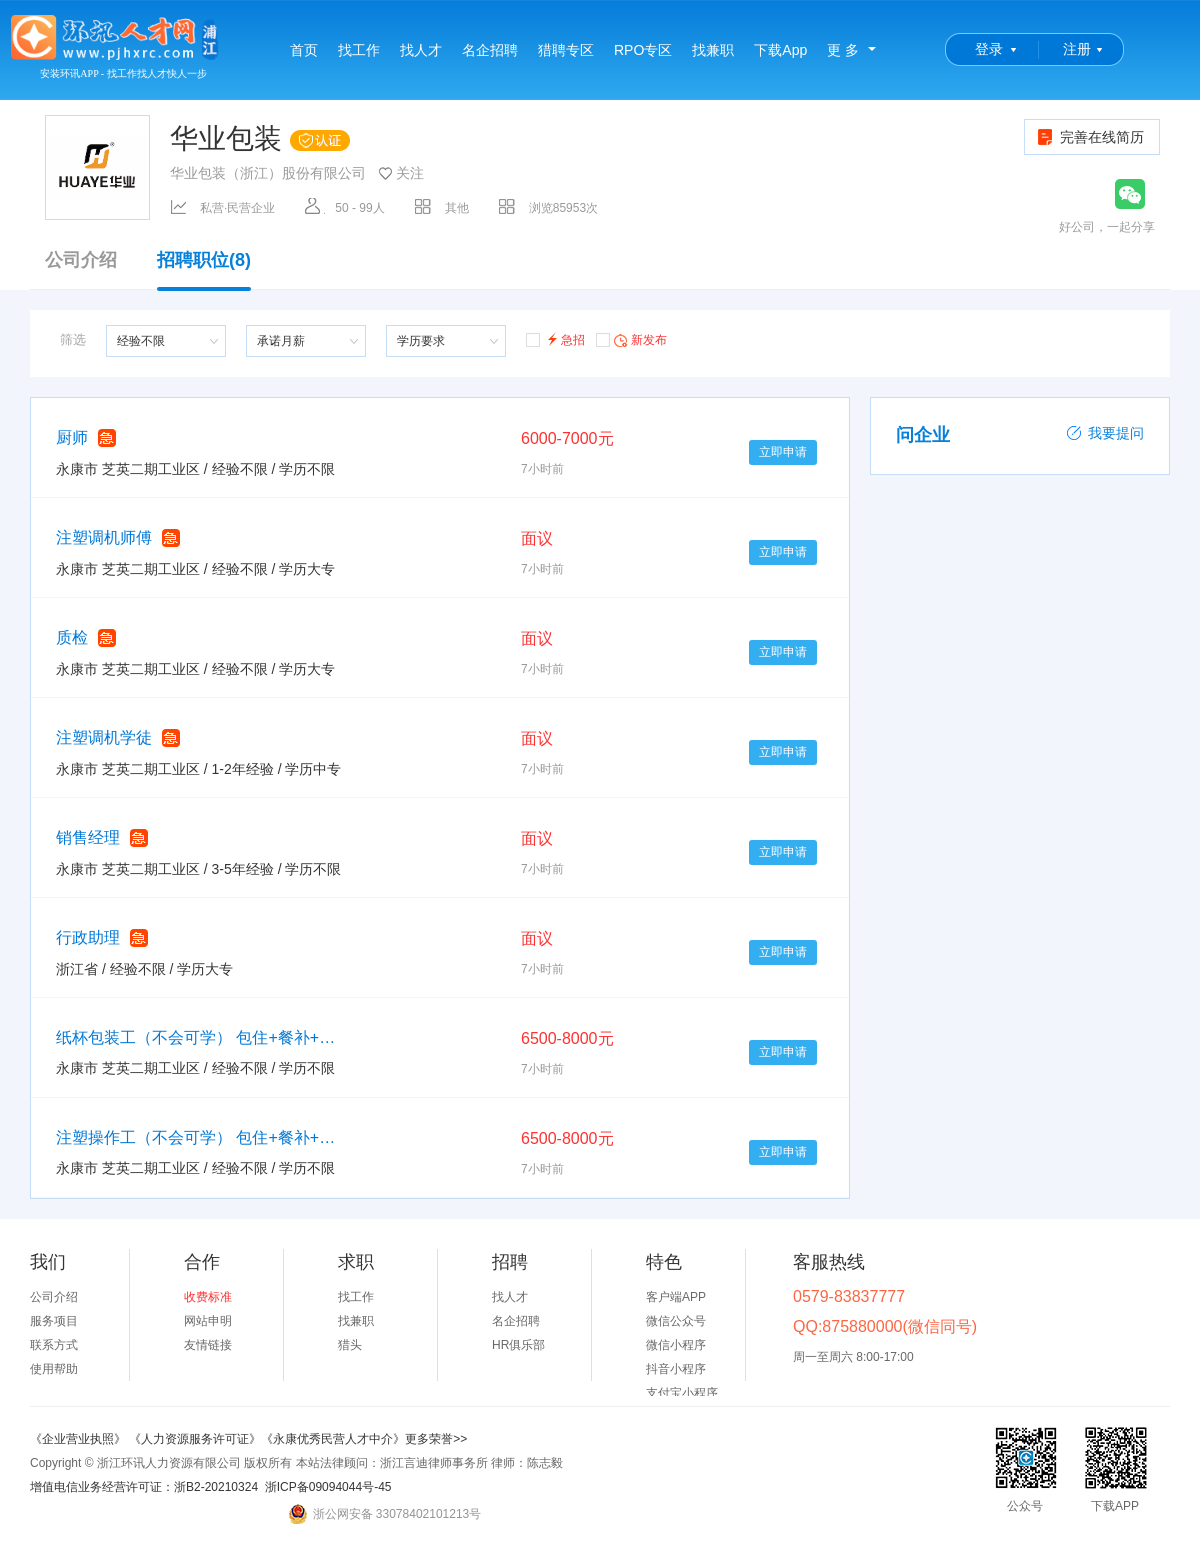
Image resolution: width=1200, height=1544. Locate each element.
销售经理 (88, 837)
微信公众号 (676, 1321)
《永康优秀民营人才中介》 (333, 1439)
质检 (72, 637)
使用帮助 (54, 1369)
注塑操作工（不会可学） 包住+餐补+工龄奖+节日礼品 (196, 1137)
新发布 (631, 339)
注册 (1077, 49)
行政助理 (88, 937)
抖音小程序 (676, 1369)
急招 (555, 338)
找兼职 (713, 50)
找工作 (359, 50)
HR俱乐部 (518, 1345)
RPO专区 (643, 50)
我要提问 (1105, 433)
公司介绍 (81, 260)
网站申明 (208, 1321)
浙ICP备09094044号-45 (328, 1487)
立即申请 (783, 452)
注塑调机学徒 (104, 737)
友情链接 (208, 1345)
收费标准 (208, 1297)
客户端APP (676, 1297)
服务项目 (54, 1321)
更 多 (843, 50)
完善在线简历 (1089, 137)
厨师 (72, 437)
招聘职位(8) (204, 270)
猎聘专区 (566, 50)
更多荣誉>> (436, 1439)
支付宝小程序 (682, 1393)
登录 (989, 49)
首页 (304, 50)
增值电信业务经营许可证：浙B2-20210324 (144, 1487)
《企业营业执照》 (79, 1439)
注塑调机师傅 (104, 537)
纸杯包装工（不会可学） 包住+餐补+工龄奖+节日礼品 (196, 1037)
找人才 (421, 50)
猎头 (350, 1345)
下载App (780, 50)
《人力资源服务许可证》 (195, 1439)
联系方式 (54, 1345)
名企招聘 (490, 50)
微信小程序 (676, 1345)
